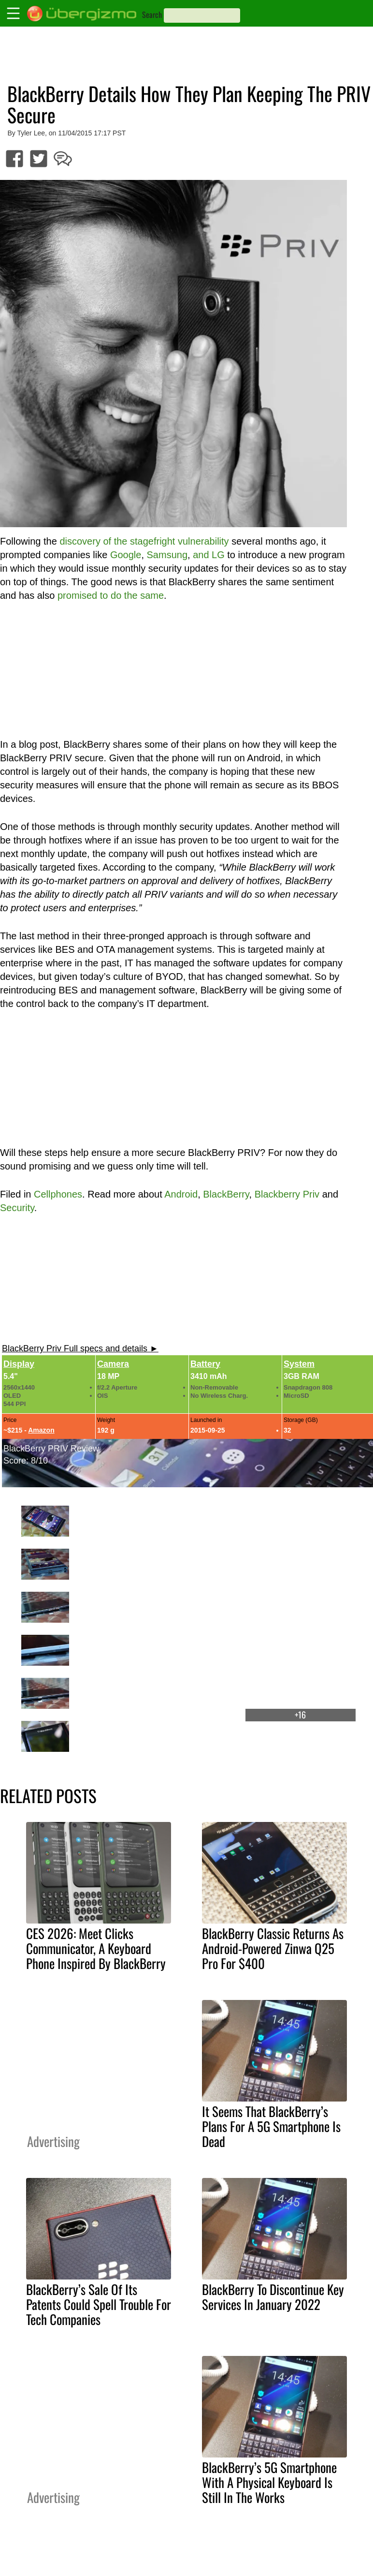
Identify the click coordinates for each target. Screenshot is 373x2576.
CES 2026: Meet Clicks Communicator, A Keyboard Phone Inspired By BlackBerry (96, 1948)
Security (17, 1207)
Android (181, 1194)
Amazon (41, 1430)
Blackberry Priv (287, 1194)
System (299, 1364)
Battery (205, 1364)
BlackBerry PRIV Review (51, 1448)
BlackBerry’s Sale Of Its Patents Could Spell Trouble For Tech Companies (98, 2304)
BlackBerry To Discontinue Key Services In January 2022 (273, 2297)
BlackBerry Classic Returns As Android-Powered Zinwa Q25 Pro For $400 (273, 1948)
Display (18, 1364)
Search (152, 14)
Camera (113, 1364)
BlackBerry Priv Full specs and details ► (80, 1348)
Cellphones (58, 1194)
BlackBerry (226, 1194)
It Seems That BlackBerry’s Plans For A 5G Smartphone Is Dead (271, 2126)
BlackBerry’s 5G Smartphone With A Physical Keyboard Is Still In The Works (269, 2482)
